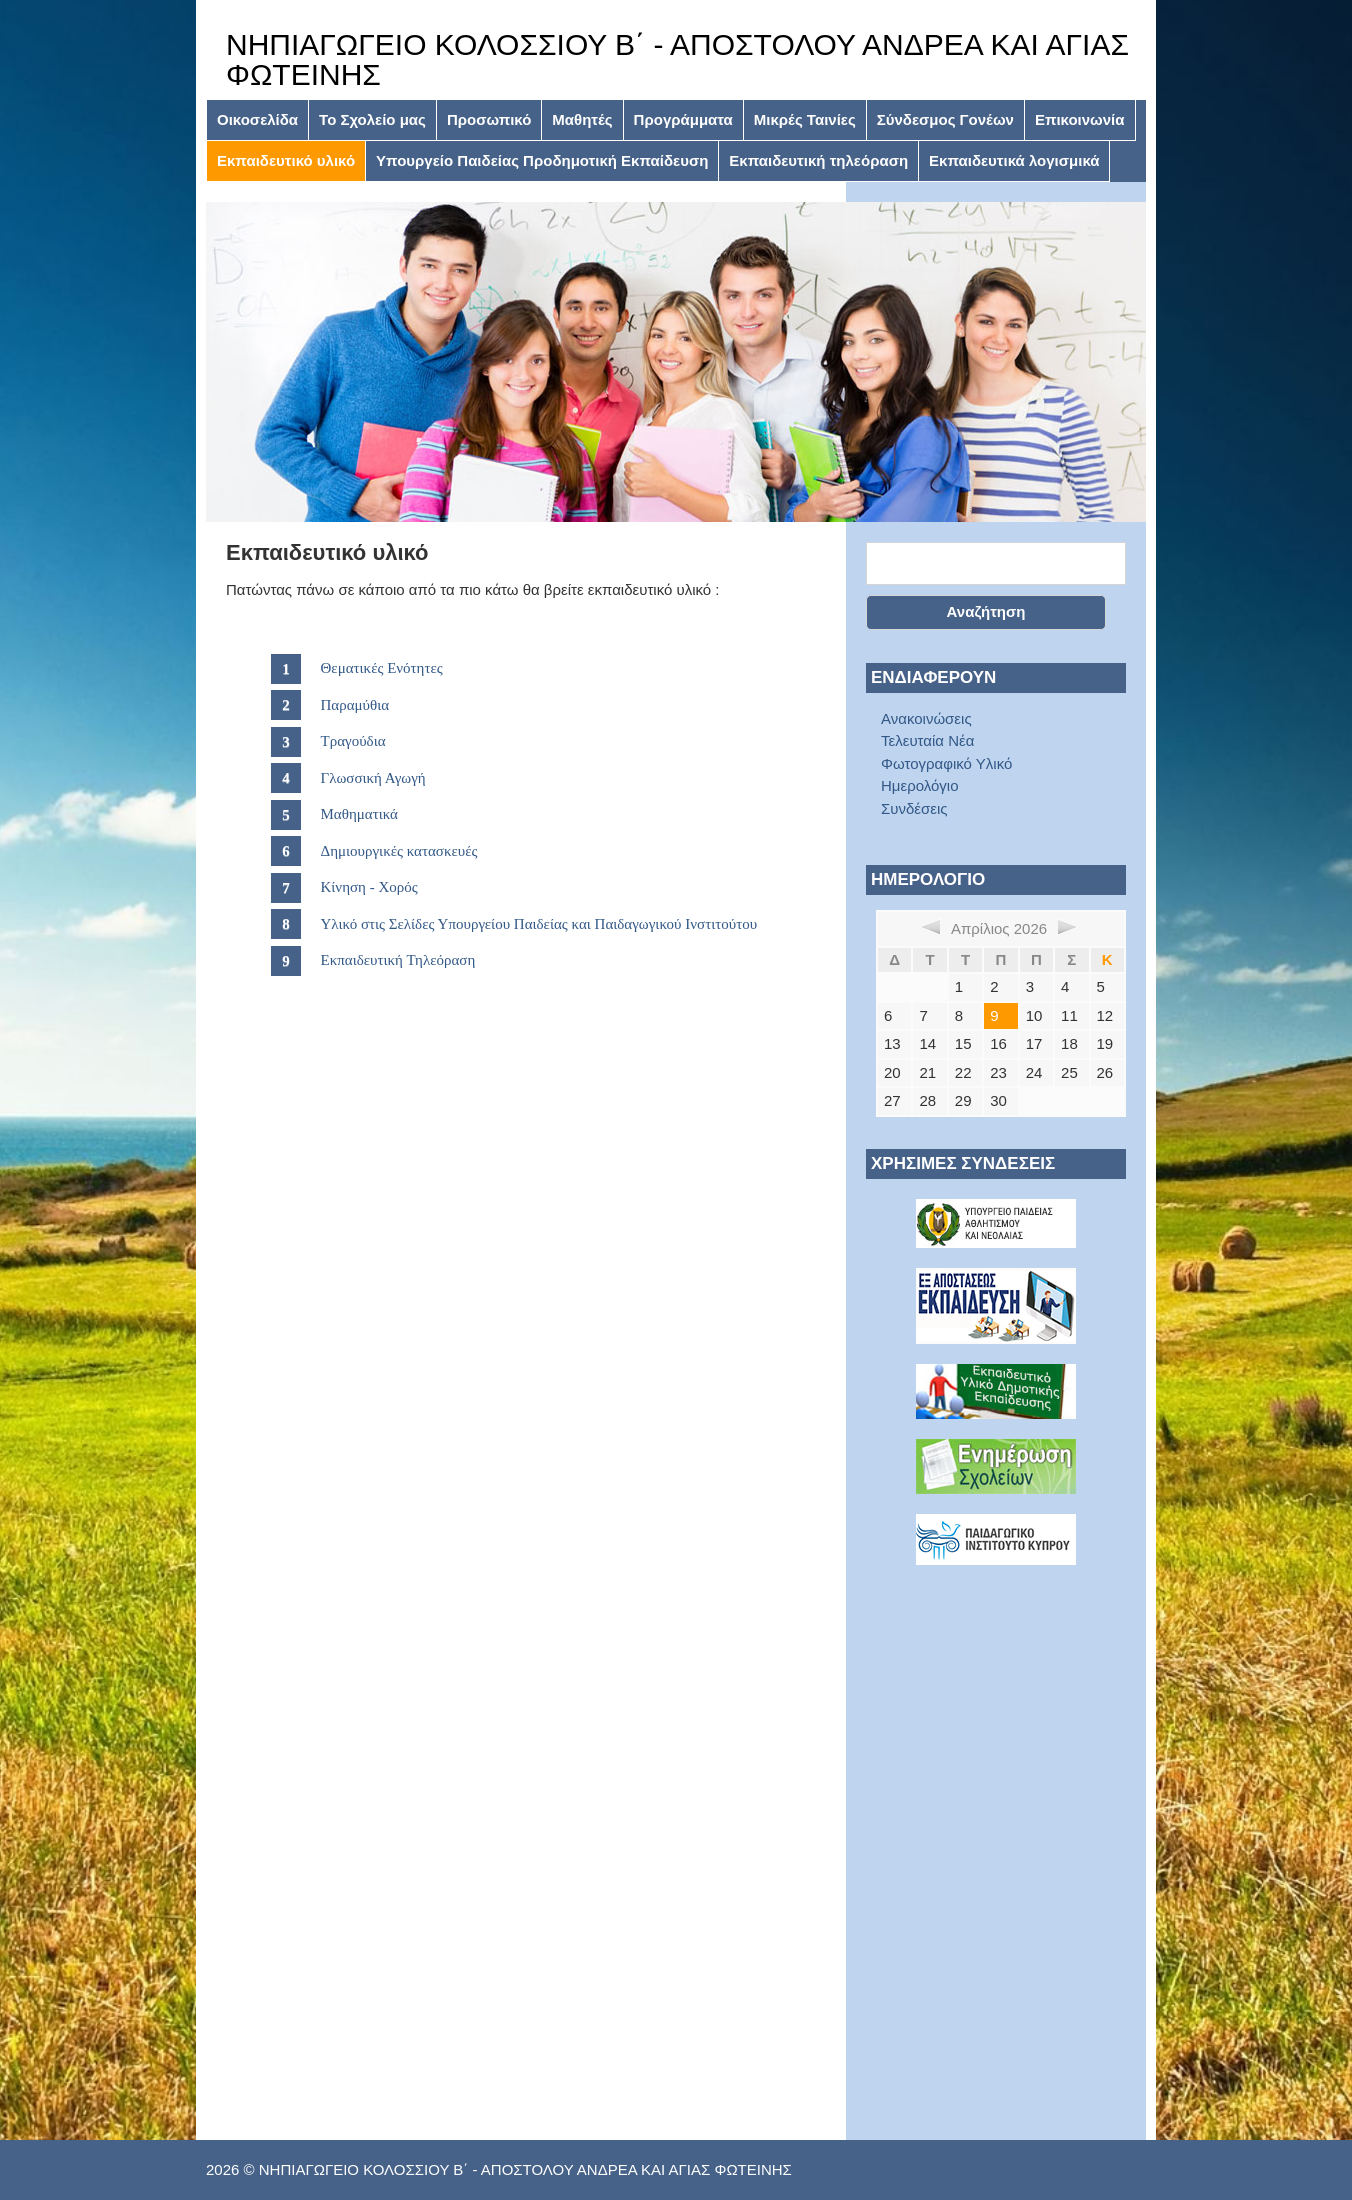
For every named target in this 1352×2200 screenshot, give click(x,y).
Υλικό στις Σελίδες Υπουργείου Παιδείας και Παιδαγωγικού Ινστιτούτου (539, 924)
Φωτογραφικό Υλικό (946, 763)
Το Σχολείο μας (372, 119)
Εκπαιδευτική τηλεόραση (818, 160)
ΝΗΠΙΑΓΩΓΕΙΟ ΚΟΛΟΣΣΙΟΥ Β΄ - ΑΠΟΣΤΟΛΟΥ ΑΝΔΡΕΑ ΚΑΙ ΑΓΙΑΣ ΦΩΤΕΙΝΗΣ (677, 59)
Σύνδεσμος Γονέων (945, 119)
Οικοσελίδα (257, 119)
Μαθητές (582, 119)
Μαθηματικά (359, 814)
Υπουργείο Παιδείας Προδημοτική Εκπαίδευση (542, 160)
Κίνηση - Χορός (369, 887)
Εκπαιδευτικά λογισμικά (1014, 160)
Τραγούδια (353, 741)
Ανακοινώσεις (926, 718)
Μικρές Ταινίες (805, 119)
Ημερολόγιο (920, 785)
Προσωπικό (489, 119)
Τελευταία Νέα (927, 740)
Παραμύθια (355, 705)
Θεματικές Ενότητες (382, 668)
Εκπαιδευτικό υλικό (286, 160)
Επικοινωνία (1080, 119)
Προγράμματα (683, 119)
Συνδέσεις (914, 808)
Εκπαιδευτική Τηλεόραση (398, 960)
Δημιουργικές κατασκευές (399, 851)
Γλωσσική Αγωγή (373, 778)
